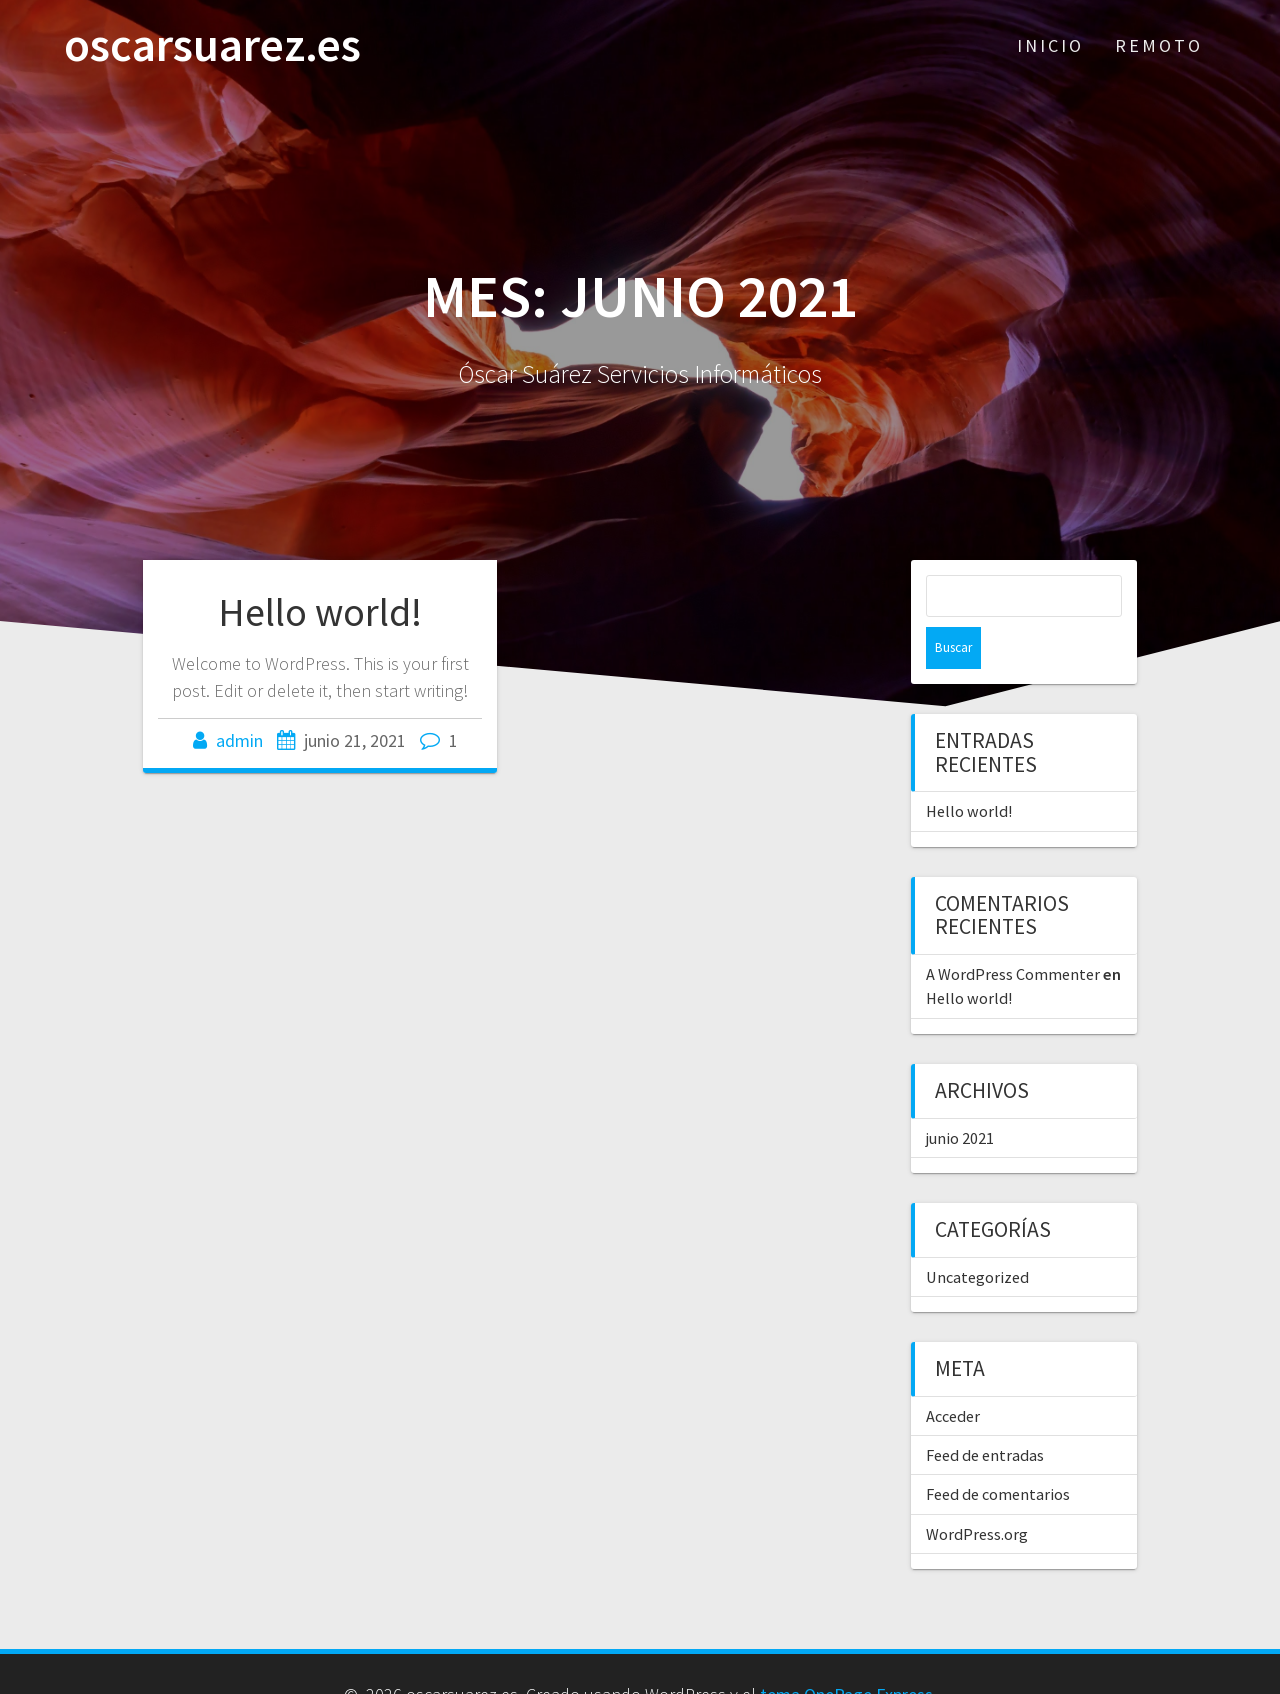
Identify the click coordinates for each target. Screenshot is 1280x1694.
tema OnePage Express (846, 1652)
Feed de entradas (985, 1413)
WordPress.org (977, 1492)
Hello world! (320, 612)
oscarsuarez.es (212, 45)
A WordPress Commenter (1013, 932)
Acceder (953, 1374)
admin (239, 740)
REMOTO (1159, 45)
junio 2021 (960, 1096)
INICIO (1050, 45)
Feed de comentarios (998, 1452)
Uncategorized (977, 1235)
